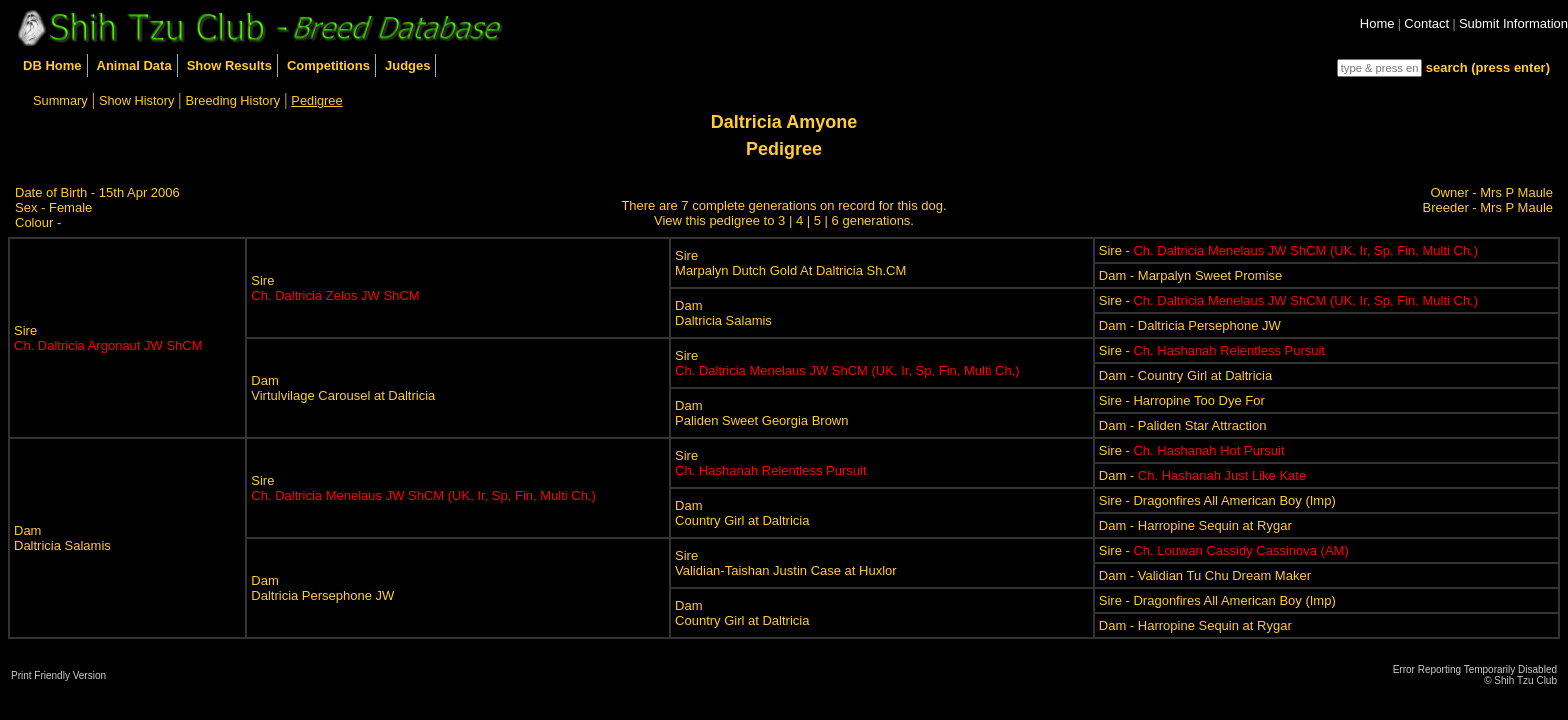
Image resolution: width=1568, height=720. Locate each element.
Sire (108, 338)
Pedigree (316, 100)
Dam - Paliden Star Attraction (1183, 425)
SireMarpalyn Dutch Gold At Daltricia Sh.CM (790, 263)
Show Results (229, 65)
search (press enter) (1488, 67)
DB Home (52, 65)
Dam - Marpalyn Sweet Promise (1191, 275)
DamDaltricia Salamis (723, 313)
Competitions (328, 65)
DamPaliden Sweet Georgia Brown (761, 413)
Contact (1426, 23)
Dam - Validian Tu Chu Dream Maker (1205, 575)
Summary (60, 100)
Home (1377, 23)
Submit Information (1513, 23)
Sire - (1288, 250)
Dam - (1202, 475)
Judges (408, 65)
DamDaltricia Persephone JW (322, 588)
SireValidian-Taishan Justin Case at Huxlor (786, 563)
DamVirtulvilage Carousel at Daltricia (343, 388)
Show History (136, 100)
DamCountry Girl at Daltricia (742, 513)
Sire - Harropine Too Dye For (1182, 400)
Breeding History (233, 100)
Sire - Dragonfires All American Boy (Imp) (1217, 500)
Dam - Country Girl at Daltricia (1185, 375)
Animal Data (134, 65)
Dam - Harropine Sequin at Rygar (1195, 525)
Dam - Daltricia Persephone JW (1190, 325)
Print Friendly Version (58, 675)
